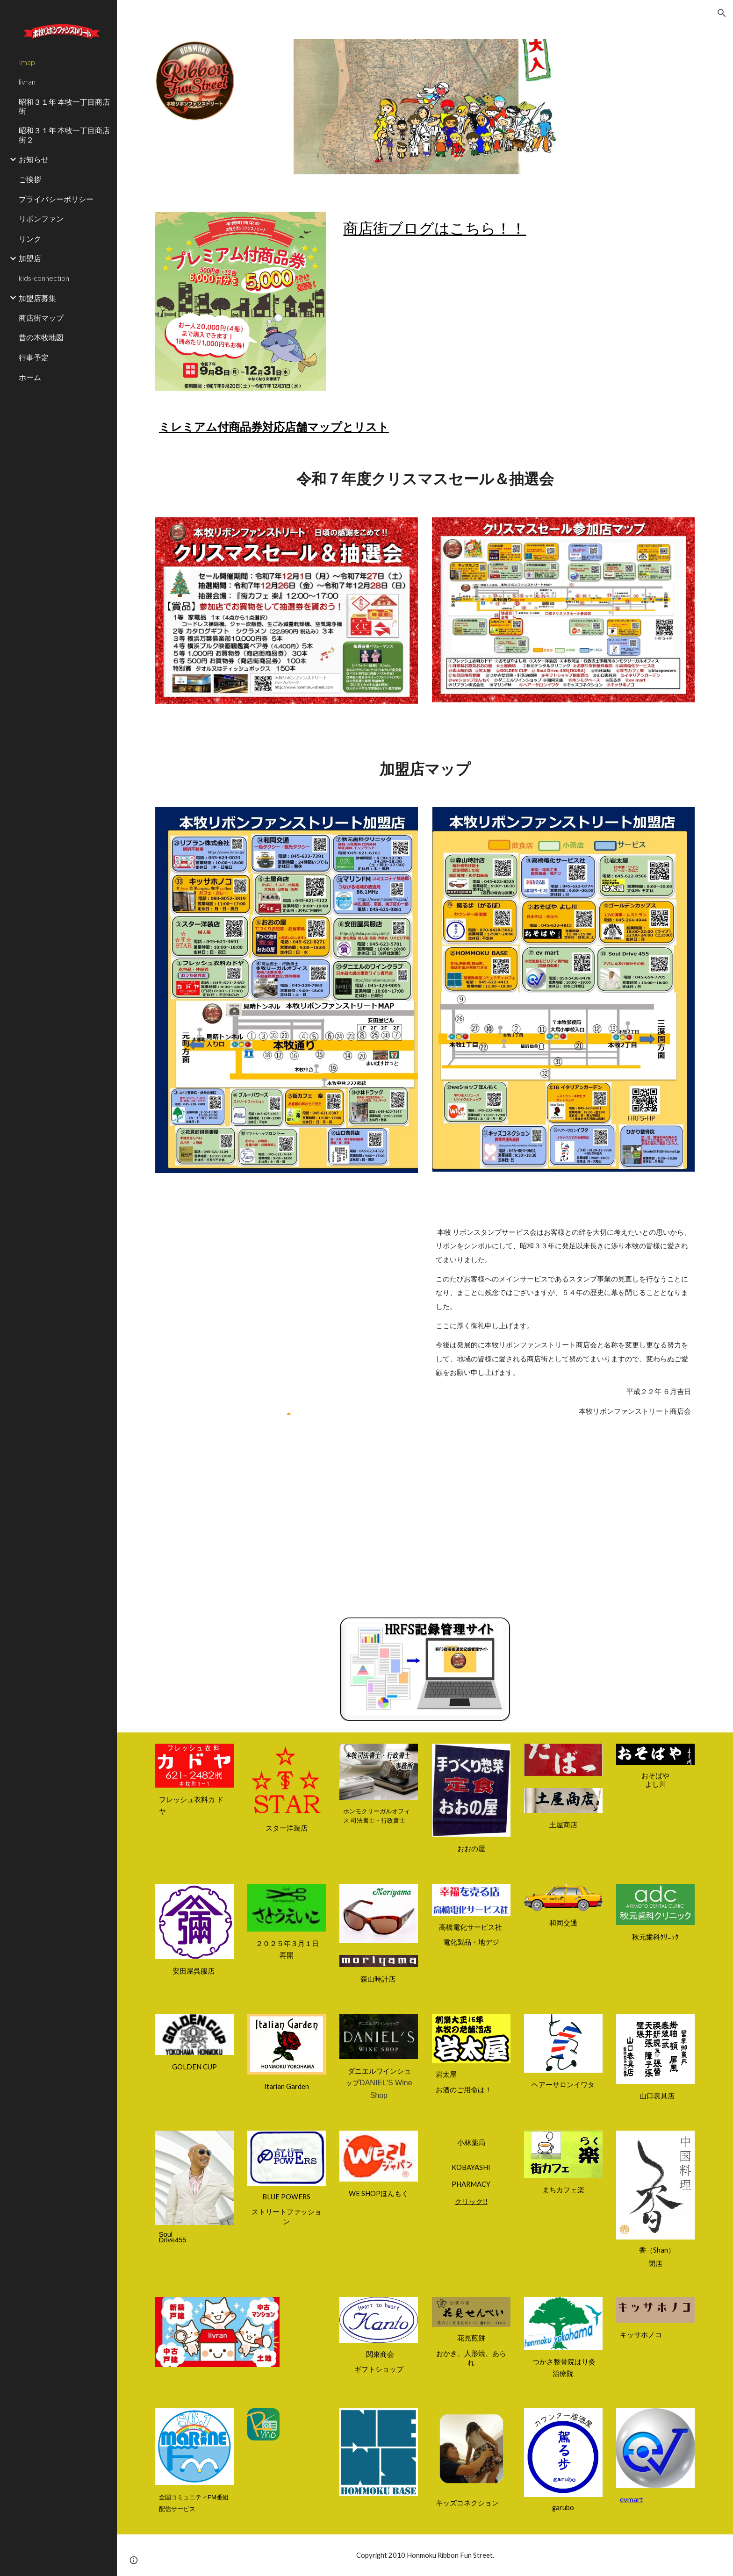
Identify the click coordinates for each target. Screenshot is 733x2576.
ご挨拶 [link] (30, 179)
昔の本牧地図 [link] (41, 337)
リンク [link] (30, 238)
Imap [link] (27, 61)
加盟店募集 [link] (37, 297)
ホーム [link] (30, 376)
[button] (722, 13)
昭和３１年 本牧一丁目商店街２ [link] (64, 134)
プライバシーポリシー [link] (56, 198)
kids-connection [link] (44, 277)
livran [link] (27, 81)
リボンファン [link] (41, 218)
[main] (517, 228)
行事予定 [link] (34, 357)
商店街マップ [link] (41, 317)
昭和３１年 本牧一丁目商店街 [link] (64, 106)
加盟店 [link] (30, 258)
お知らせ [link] (34, 159)
